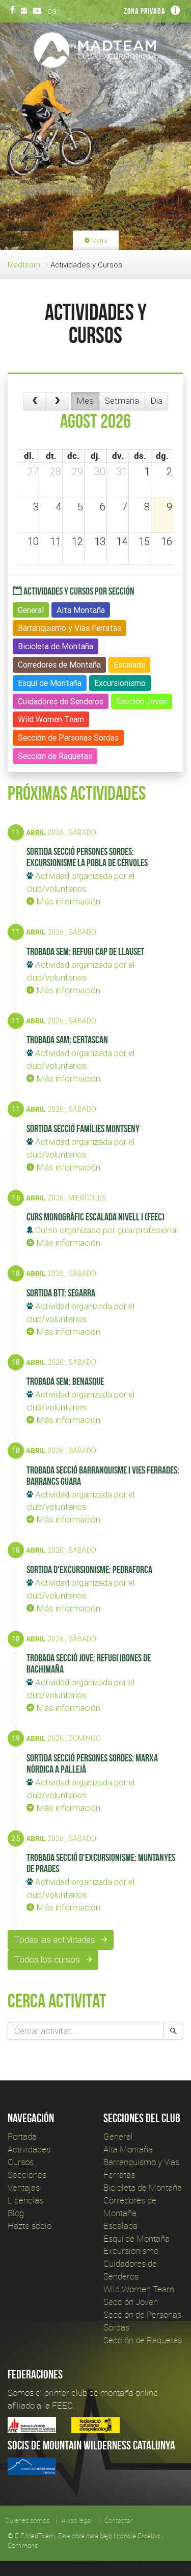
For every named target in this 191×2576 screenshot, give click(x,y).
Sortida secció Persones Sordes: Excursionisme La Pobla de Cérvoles (87, 857)
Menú (96, 240)
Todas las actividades (60, 1939)
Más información (63, 901)
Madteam (24, 264)
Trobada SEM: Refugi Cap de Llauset (85, 951)
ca (52, 11)
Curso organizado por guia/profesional (102, 1230)
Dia (156, 400)
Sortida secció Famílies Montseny (83, 1128)
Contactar (118, 2520)
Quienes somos (27, 2520)
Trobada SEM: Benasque (65, 1381)
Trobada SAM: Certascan (67, 1039)
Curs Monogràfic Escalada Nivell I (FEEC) (95, 1216)
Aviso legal (77, 2520)
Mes (85, 400)
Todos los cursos (53, 1959)
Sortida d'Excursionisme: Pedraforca (89, 1569)
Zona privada (145, 11)
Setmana (121, 400)
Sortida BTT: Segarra (60, 1292)
